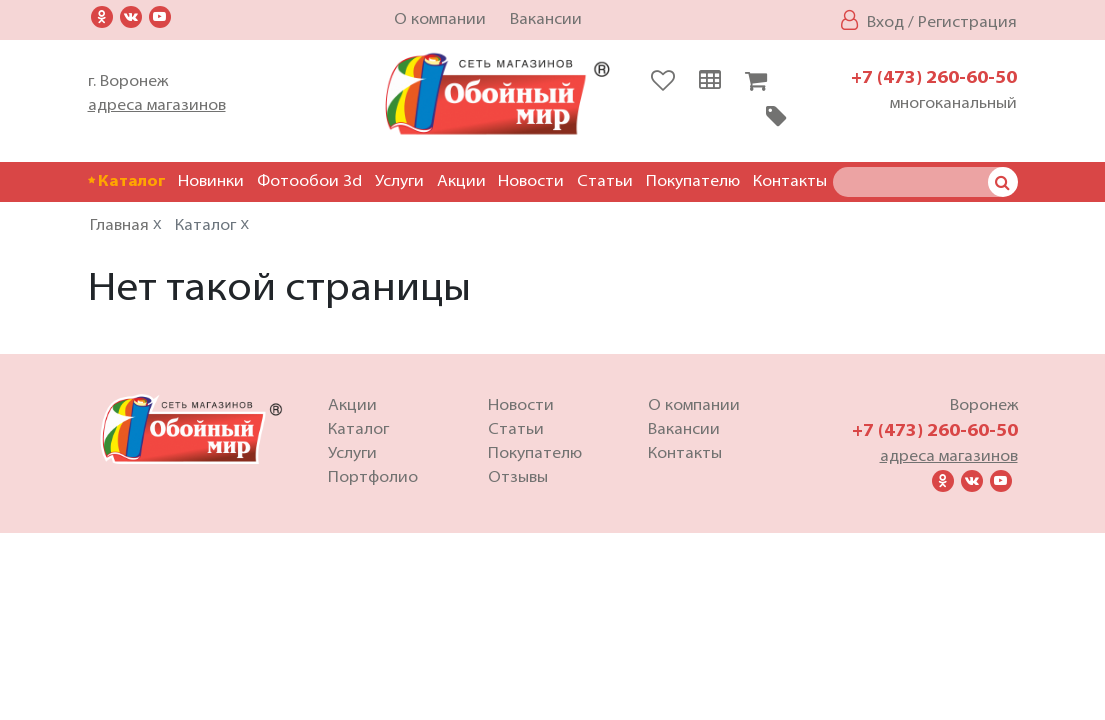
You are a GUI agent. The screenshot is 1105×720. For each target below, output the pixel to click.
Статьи (605, 182)
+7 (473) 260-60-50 (934, 78)
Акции (461, 182)
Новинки (211, 182)
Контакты (790, 182)
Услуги (399, 182)
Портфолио (373, 480)
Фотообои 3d (309, 182)
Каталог (127, 182)
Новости (531, 182)
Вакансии (546, 20)
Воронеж (984, 408)
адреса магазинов (157, 106)
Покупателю (693, 182)
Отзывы (518, 480)
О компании (440, 20)
